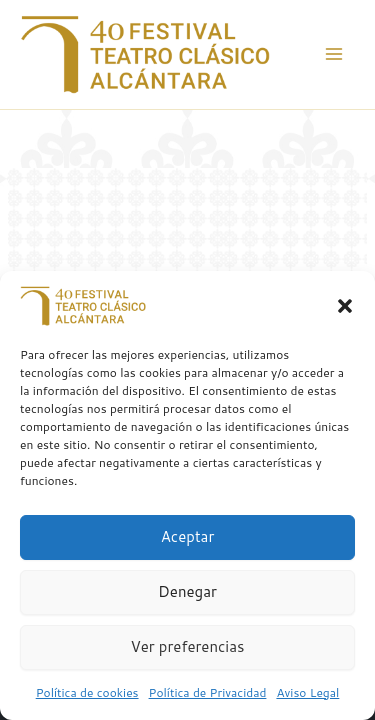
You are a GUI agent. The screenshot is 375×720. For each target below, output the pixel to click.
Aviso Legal (307, 692)
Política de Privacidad (208, 692)
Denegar (187, 591)
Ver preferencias (188, 646)
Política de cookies (87, 692)
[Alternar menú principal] (334, 54)
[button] (345, 306)
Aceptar (188, 536)
